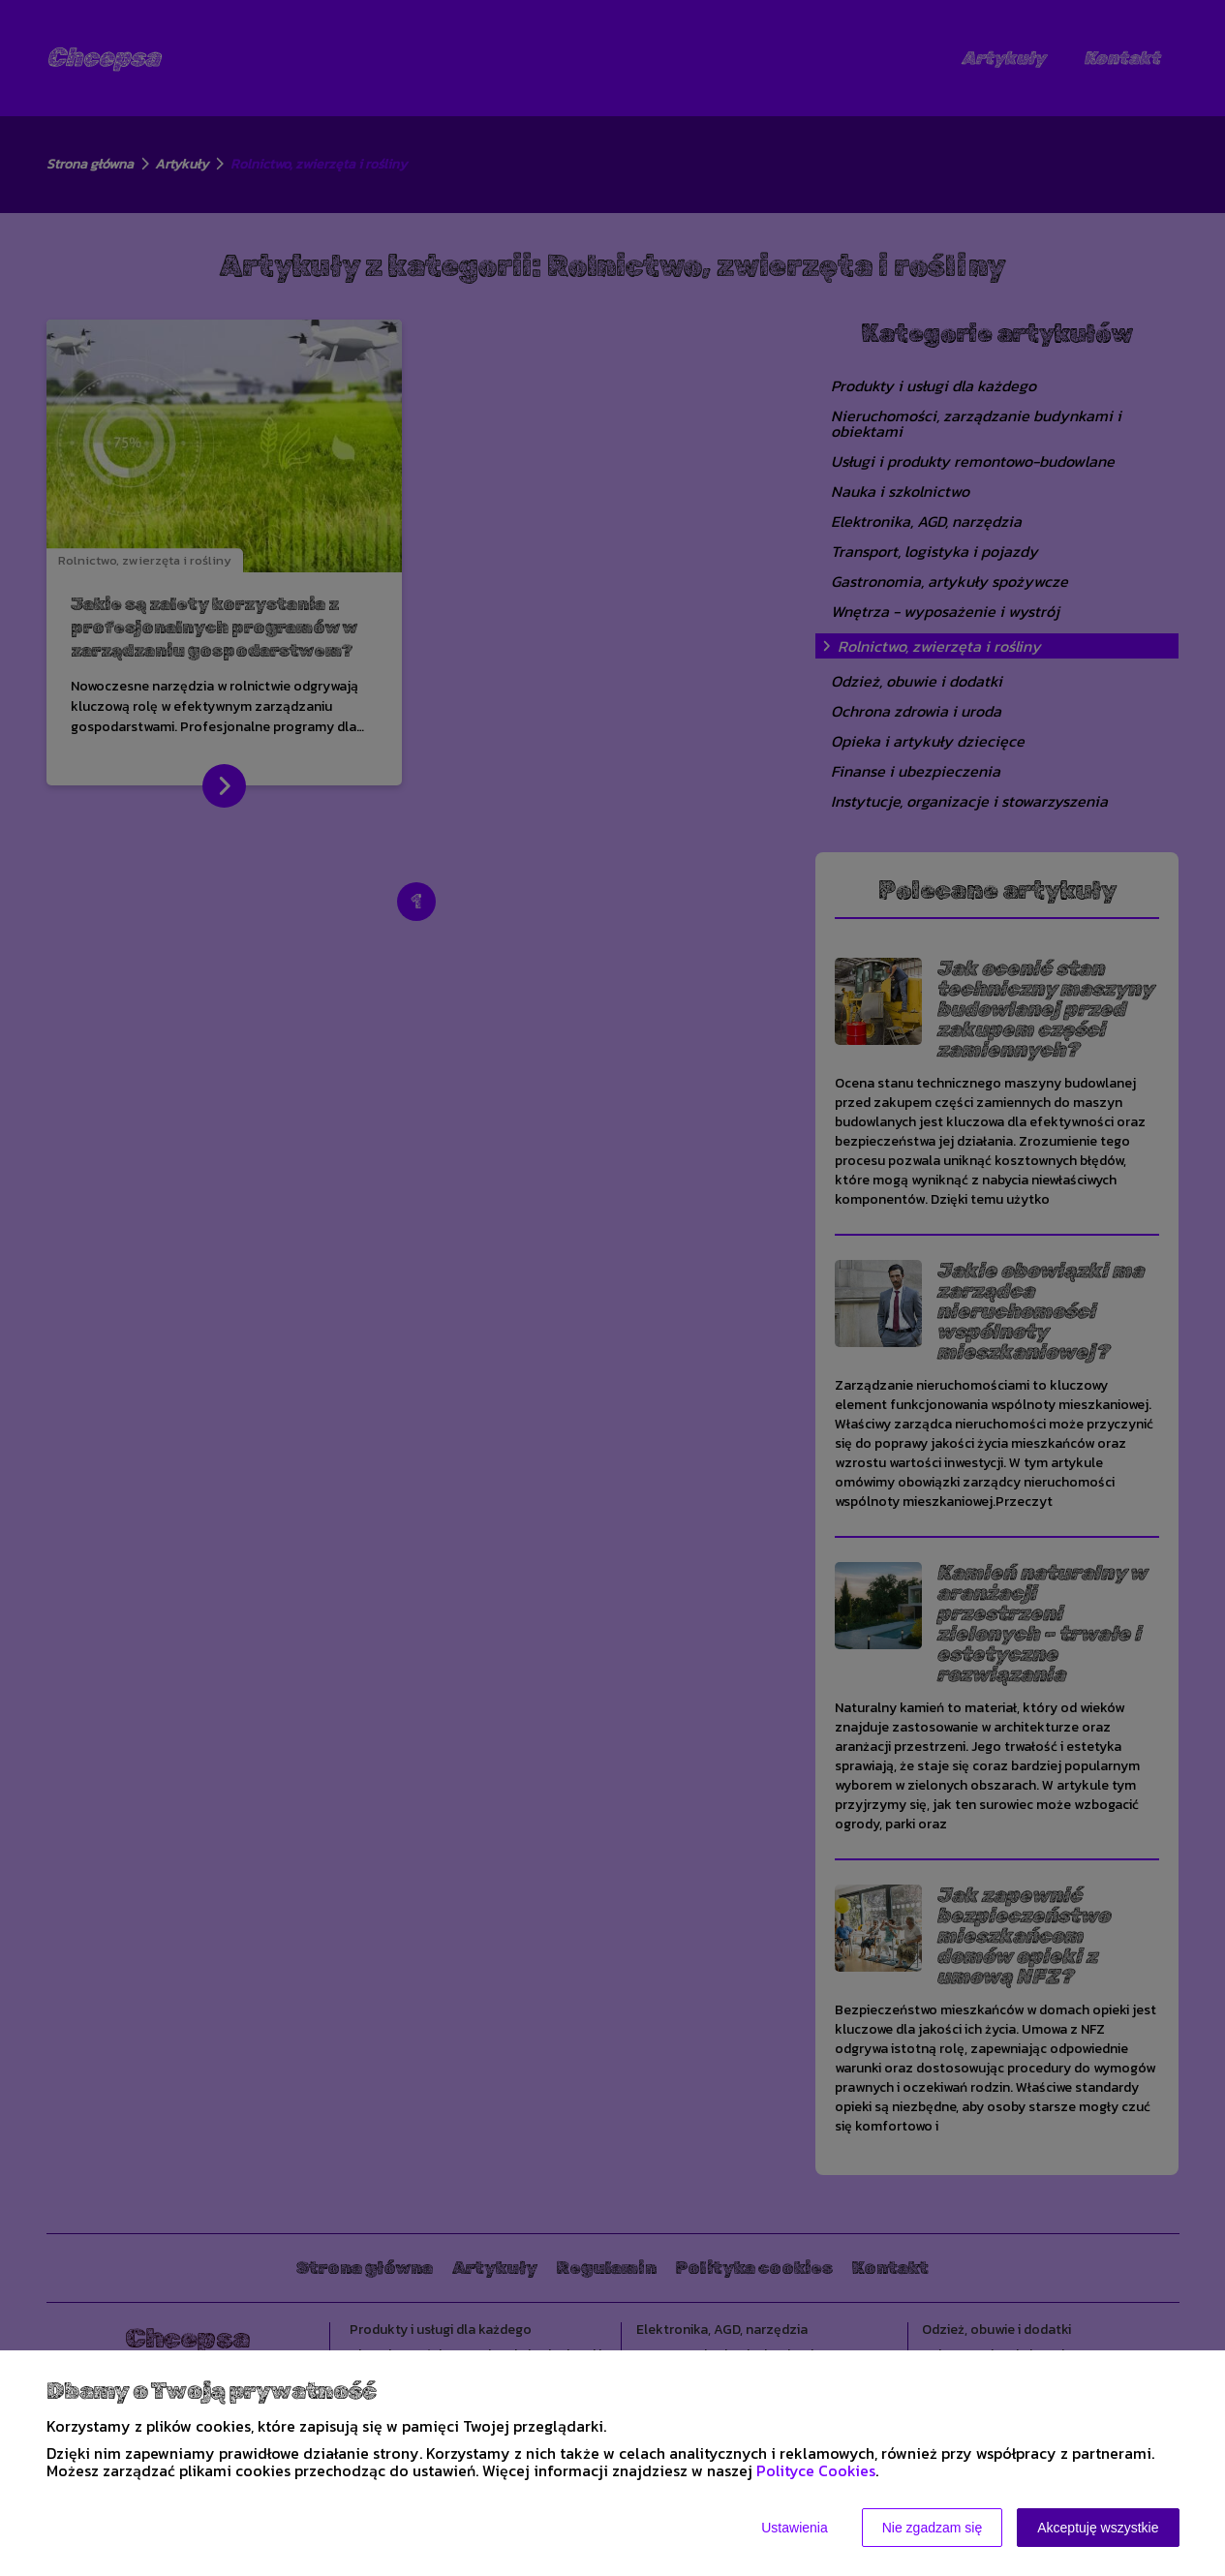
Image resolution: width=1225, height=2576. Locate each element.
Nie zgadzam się (932, 2527)
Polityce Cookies (815, 2470)
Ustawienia (794, 2527)
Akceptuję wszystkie (1097, 2527)
